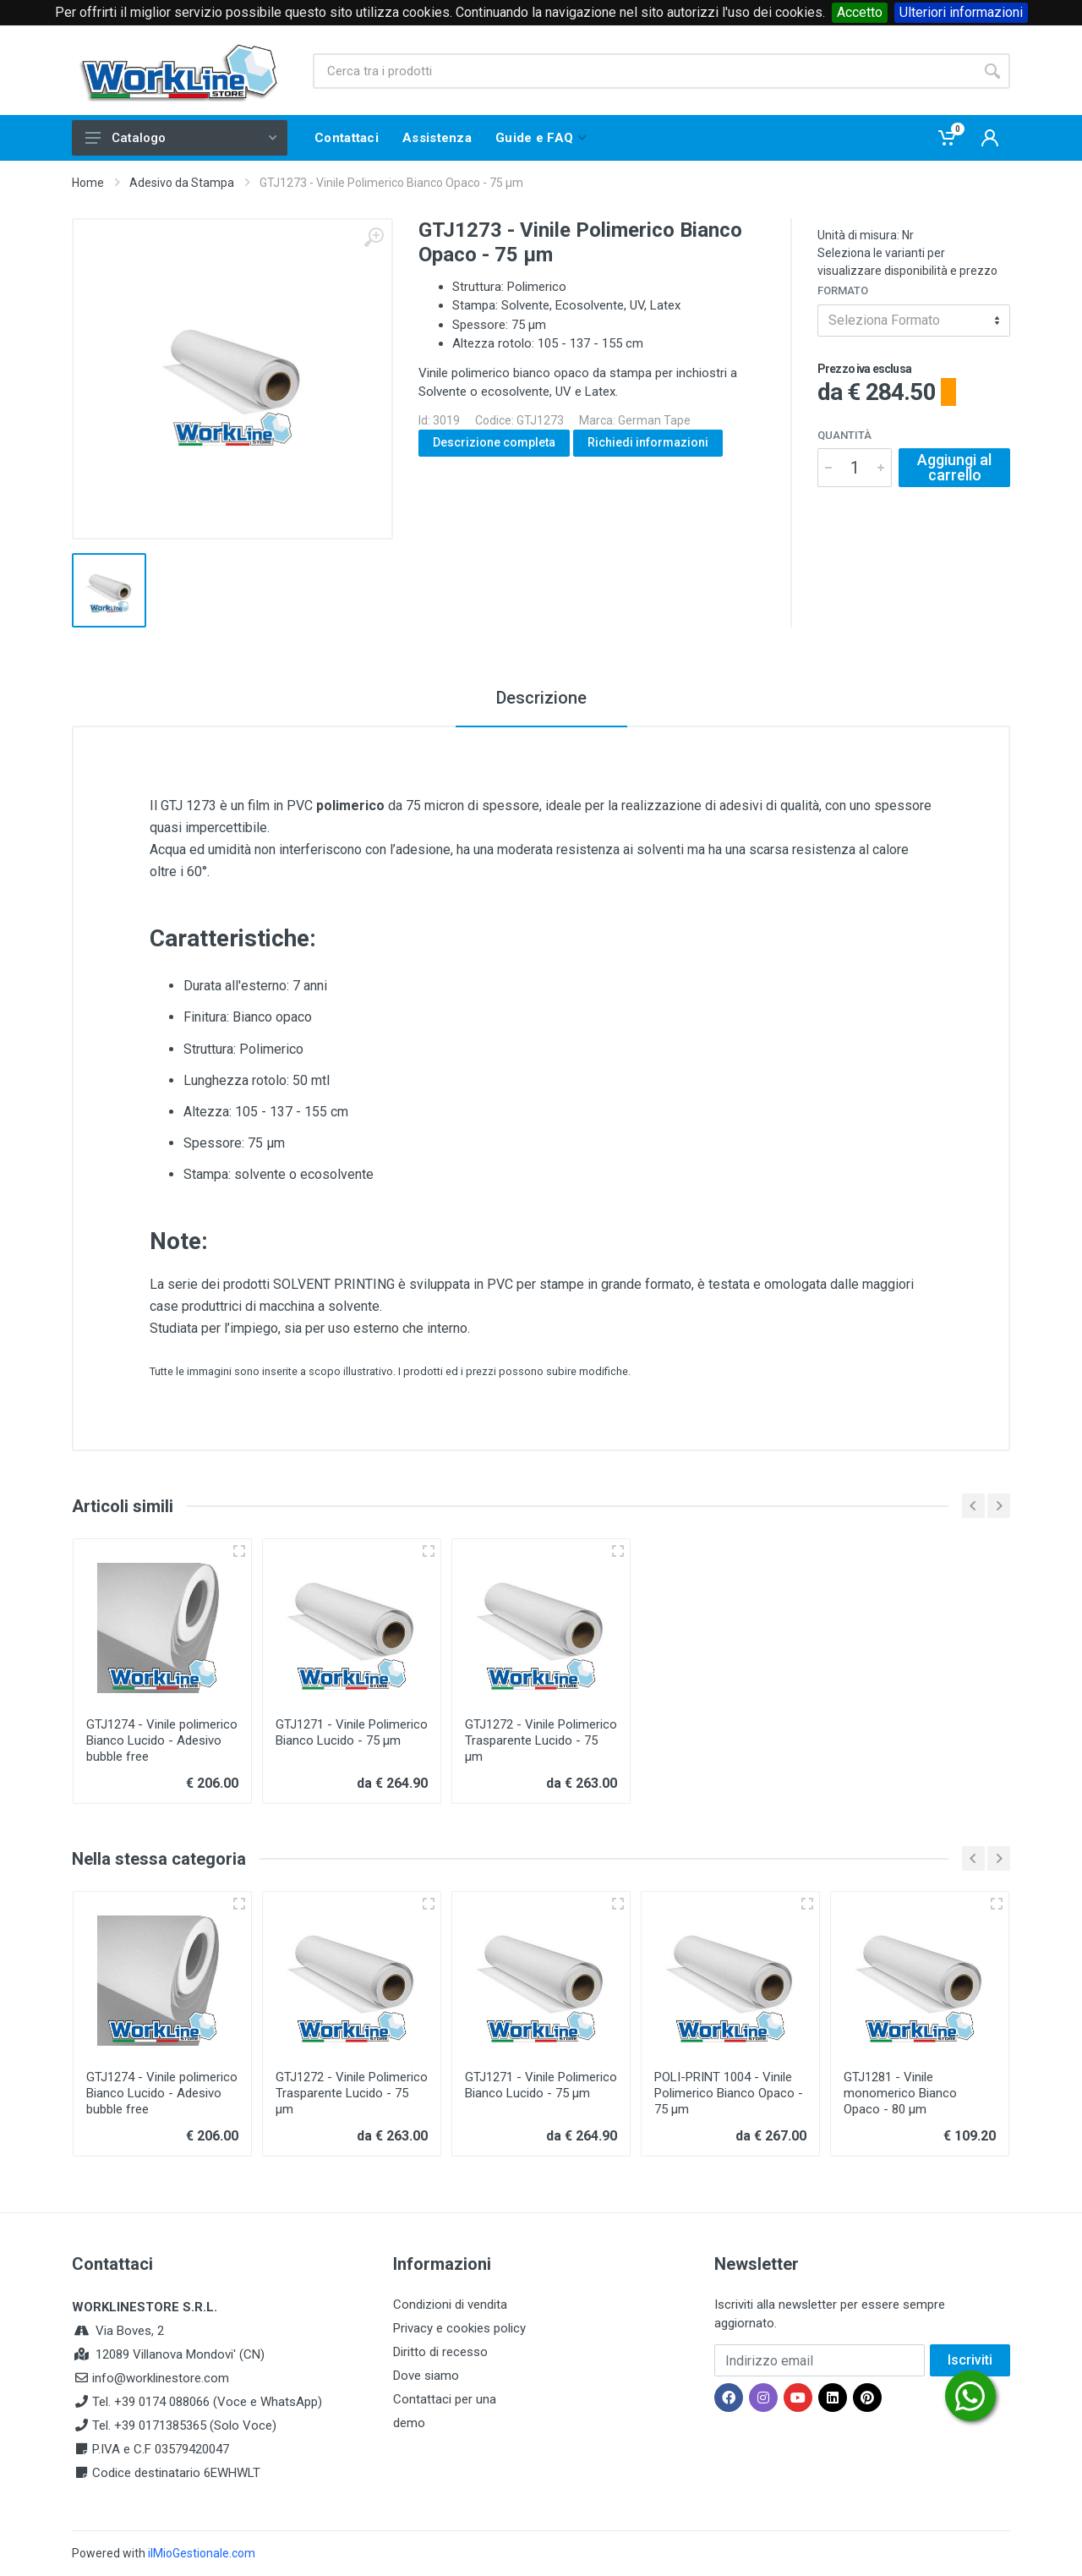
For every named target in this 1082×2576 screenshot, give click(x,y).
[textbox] (913, 320)
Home (88, 182)
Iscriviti (970, 2360)
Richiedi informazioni (647, 442)
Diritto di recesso (440, 2352)
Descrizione (541, 698)
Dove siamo (426, 2375)
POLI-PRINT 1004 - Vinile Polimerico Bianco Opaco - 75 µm (728, 2093)
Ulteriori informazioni (961, 12)
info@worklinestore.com (160, 2378)
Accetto (860, 12)
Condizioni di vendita (450, 2304)
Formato (842, 290)
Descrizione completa (494, 442)
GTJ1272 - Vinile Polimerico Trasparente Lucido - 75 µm (541, 1740)
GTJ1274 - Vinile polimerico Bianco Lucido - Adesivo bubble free (162, 1740)
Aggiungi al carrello (954, 467)
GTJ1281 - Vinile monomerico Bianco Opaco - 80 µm (900, 2093)
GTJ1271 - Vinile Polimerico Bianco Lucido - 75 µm (352, 1732)
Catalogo (180, 137)
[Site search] (644, 71)
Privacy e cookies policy (459, 2328)
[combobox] (913, 320)
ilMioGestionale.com (201, 2553)
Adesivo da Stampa (181, 182)
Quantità (844, 435)
